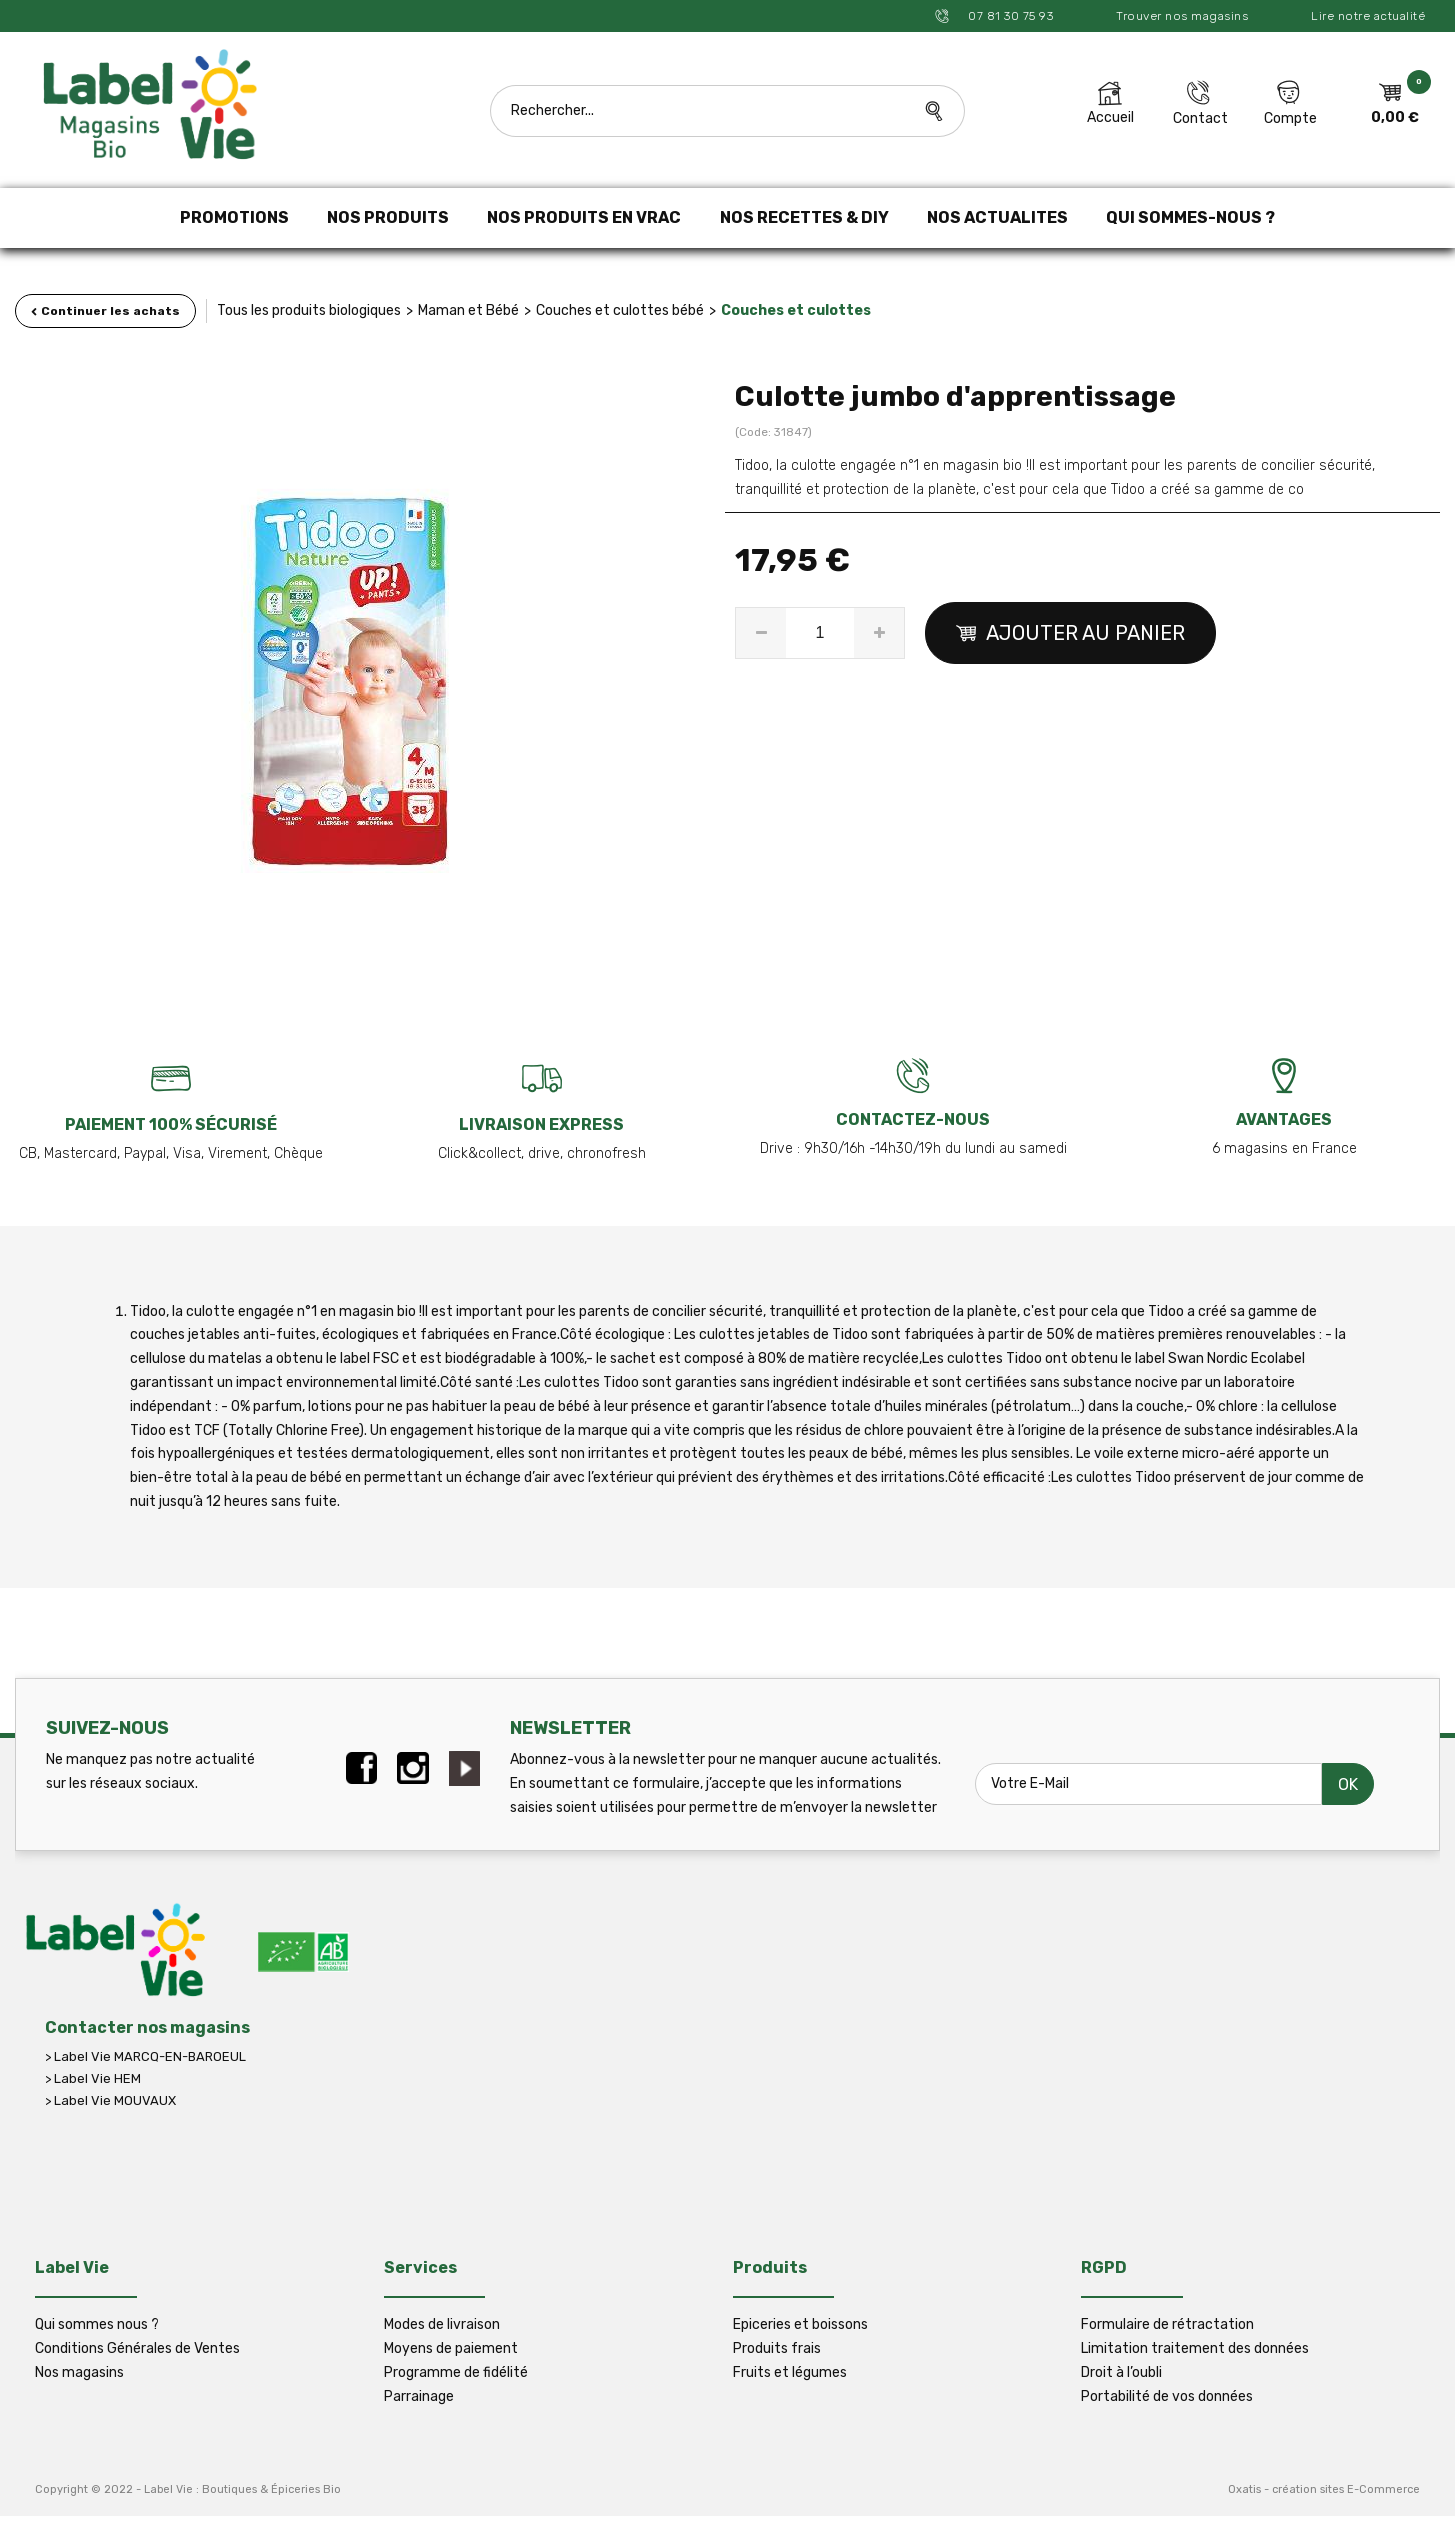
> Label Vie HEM (93, 2078)
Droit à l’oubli (1121, 2372)
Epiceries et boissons (800, 2324)
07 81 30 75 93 (1009, 16)
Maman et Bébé (468, 310)
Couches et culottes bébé (620, 310)
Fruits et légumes (790, 2372)
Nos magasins (79, 2372)
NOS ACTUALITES (997, 217)
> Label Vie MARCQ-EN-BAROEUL (145, 2056)
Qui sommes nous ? (97, 2324)
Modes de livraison (442, 2324)
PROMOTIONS (234, 217)
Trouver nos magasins (1182, 16)
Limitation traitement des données (1195, 2348)
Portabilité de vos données (1167, 2396)
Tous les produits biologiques (309, 310)
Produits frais (777, 2348)
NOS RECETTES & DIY (804, 217)
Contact (1200, 118)
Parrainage (419, 2396)
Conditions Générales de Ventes (137, 2348)
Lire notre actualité (1368, 16)
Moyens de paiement (451, 2348)
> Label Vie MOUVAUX (110, 2100)
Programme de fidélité (456, 2372)
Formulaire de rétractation (1167, 2324)
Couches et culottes (796, 310)
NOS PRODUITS (388, 217)
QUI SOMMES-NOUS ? (1190, 217)
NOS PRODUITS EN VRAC (584, 217)
